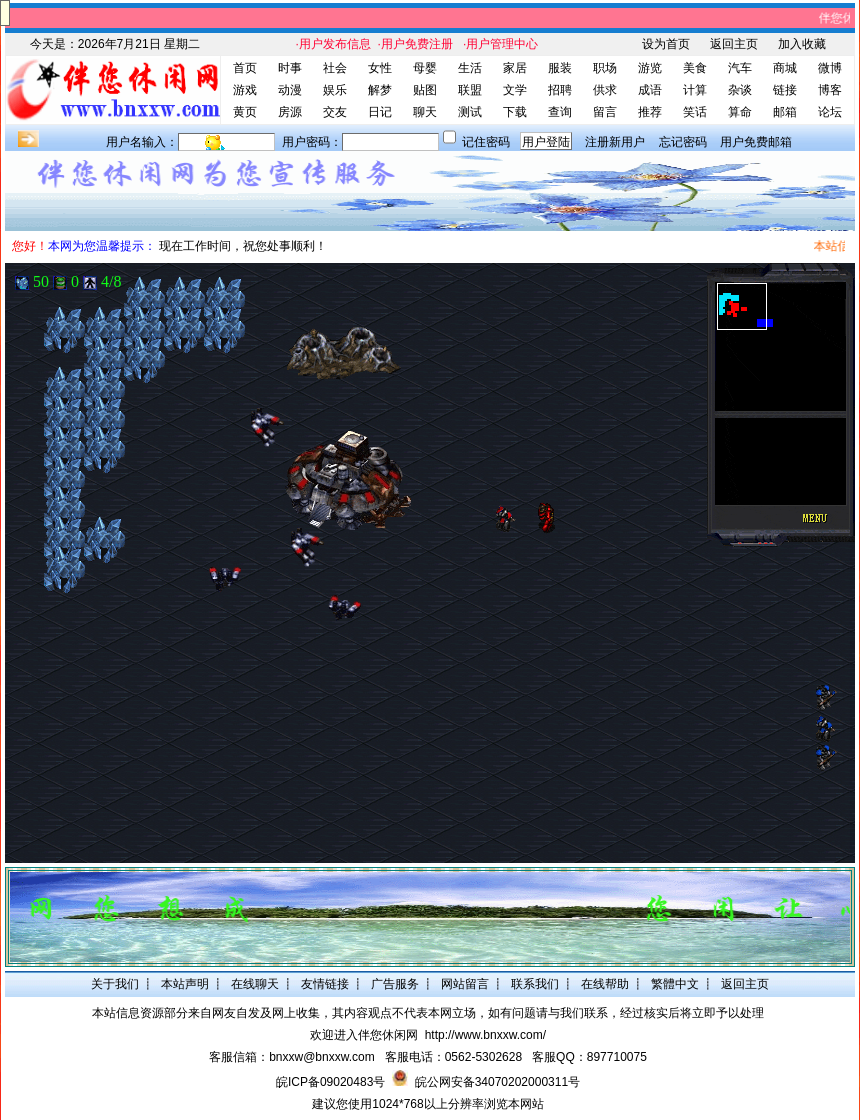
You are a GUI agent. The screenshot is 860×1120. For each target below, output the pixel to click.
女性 (380, 68)
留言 (605, 112)
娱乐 (335, 90)
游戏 (245, 90)
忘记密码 (683, 142)
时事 (290, 68)
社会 (335, 68)
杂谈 (740, 90)
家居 (515, 68)
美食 (695, 68)
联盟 (470, 90)
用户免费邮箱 (756, 142)
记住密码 (486, 142)
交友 (335, 112)
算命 (740, 112)
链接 (785, 90)
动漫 (290, 90)
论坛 (830, 112)
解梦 (380, 90)
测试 (470, 112)
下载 (515, 112)
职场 (605, 68)
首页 (245, 68)
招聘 (560, 90)
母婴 (425, 68)
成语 (650, 90)
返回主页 (734, 44)
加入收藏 (802, 44)
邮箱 (785, 112)
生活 (470, 68)
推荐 (650, 112)
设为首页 (666, 44)
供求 (605, 90)
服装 (560, 68)
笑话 (695, 112)
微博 (830, 68)
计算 (695, 90)
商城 (785, 68)
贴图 (425, 90)
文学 (515, 90)
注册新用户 (615, 142)
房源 (290, 112)
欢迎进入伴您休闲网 (364, 1035)
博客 (830, 90)
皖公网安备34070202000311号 (497, 1082)
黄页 (245, 112)
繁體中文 (675, 984)
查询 (560, 112)
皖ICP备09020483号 (330, 1082)
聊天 (425, 112)
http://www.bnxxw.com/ (485, 1035)
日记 (380, 112)
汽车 (740, 68)
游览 (650, 68)
